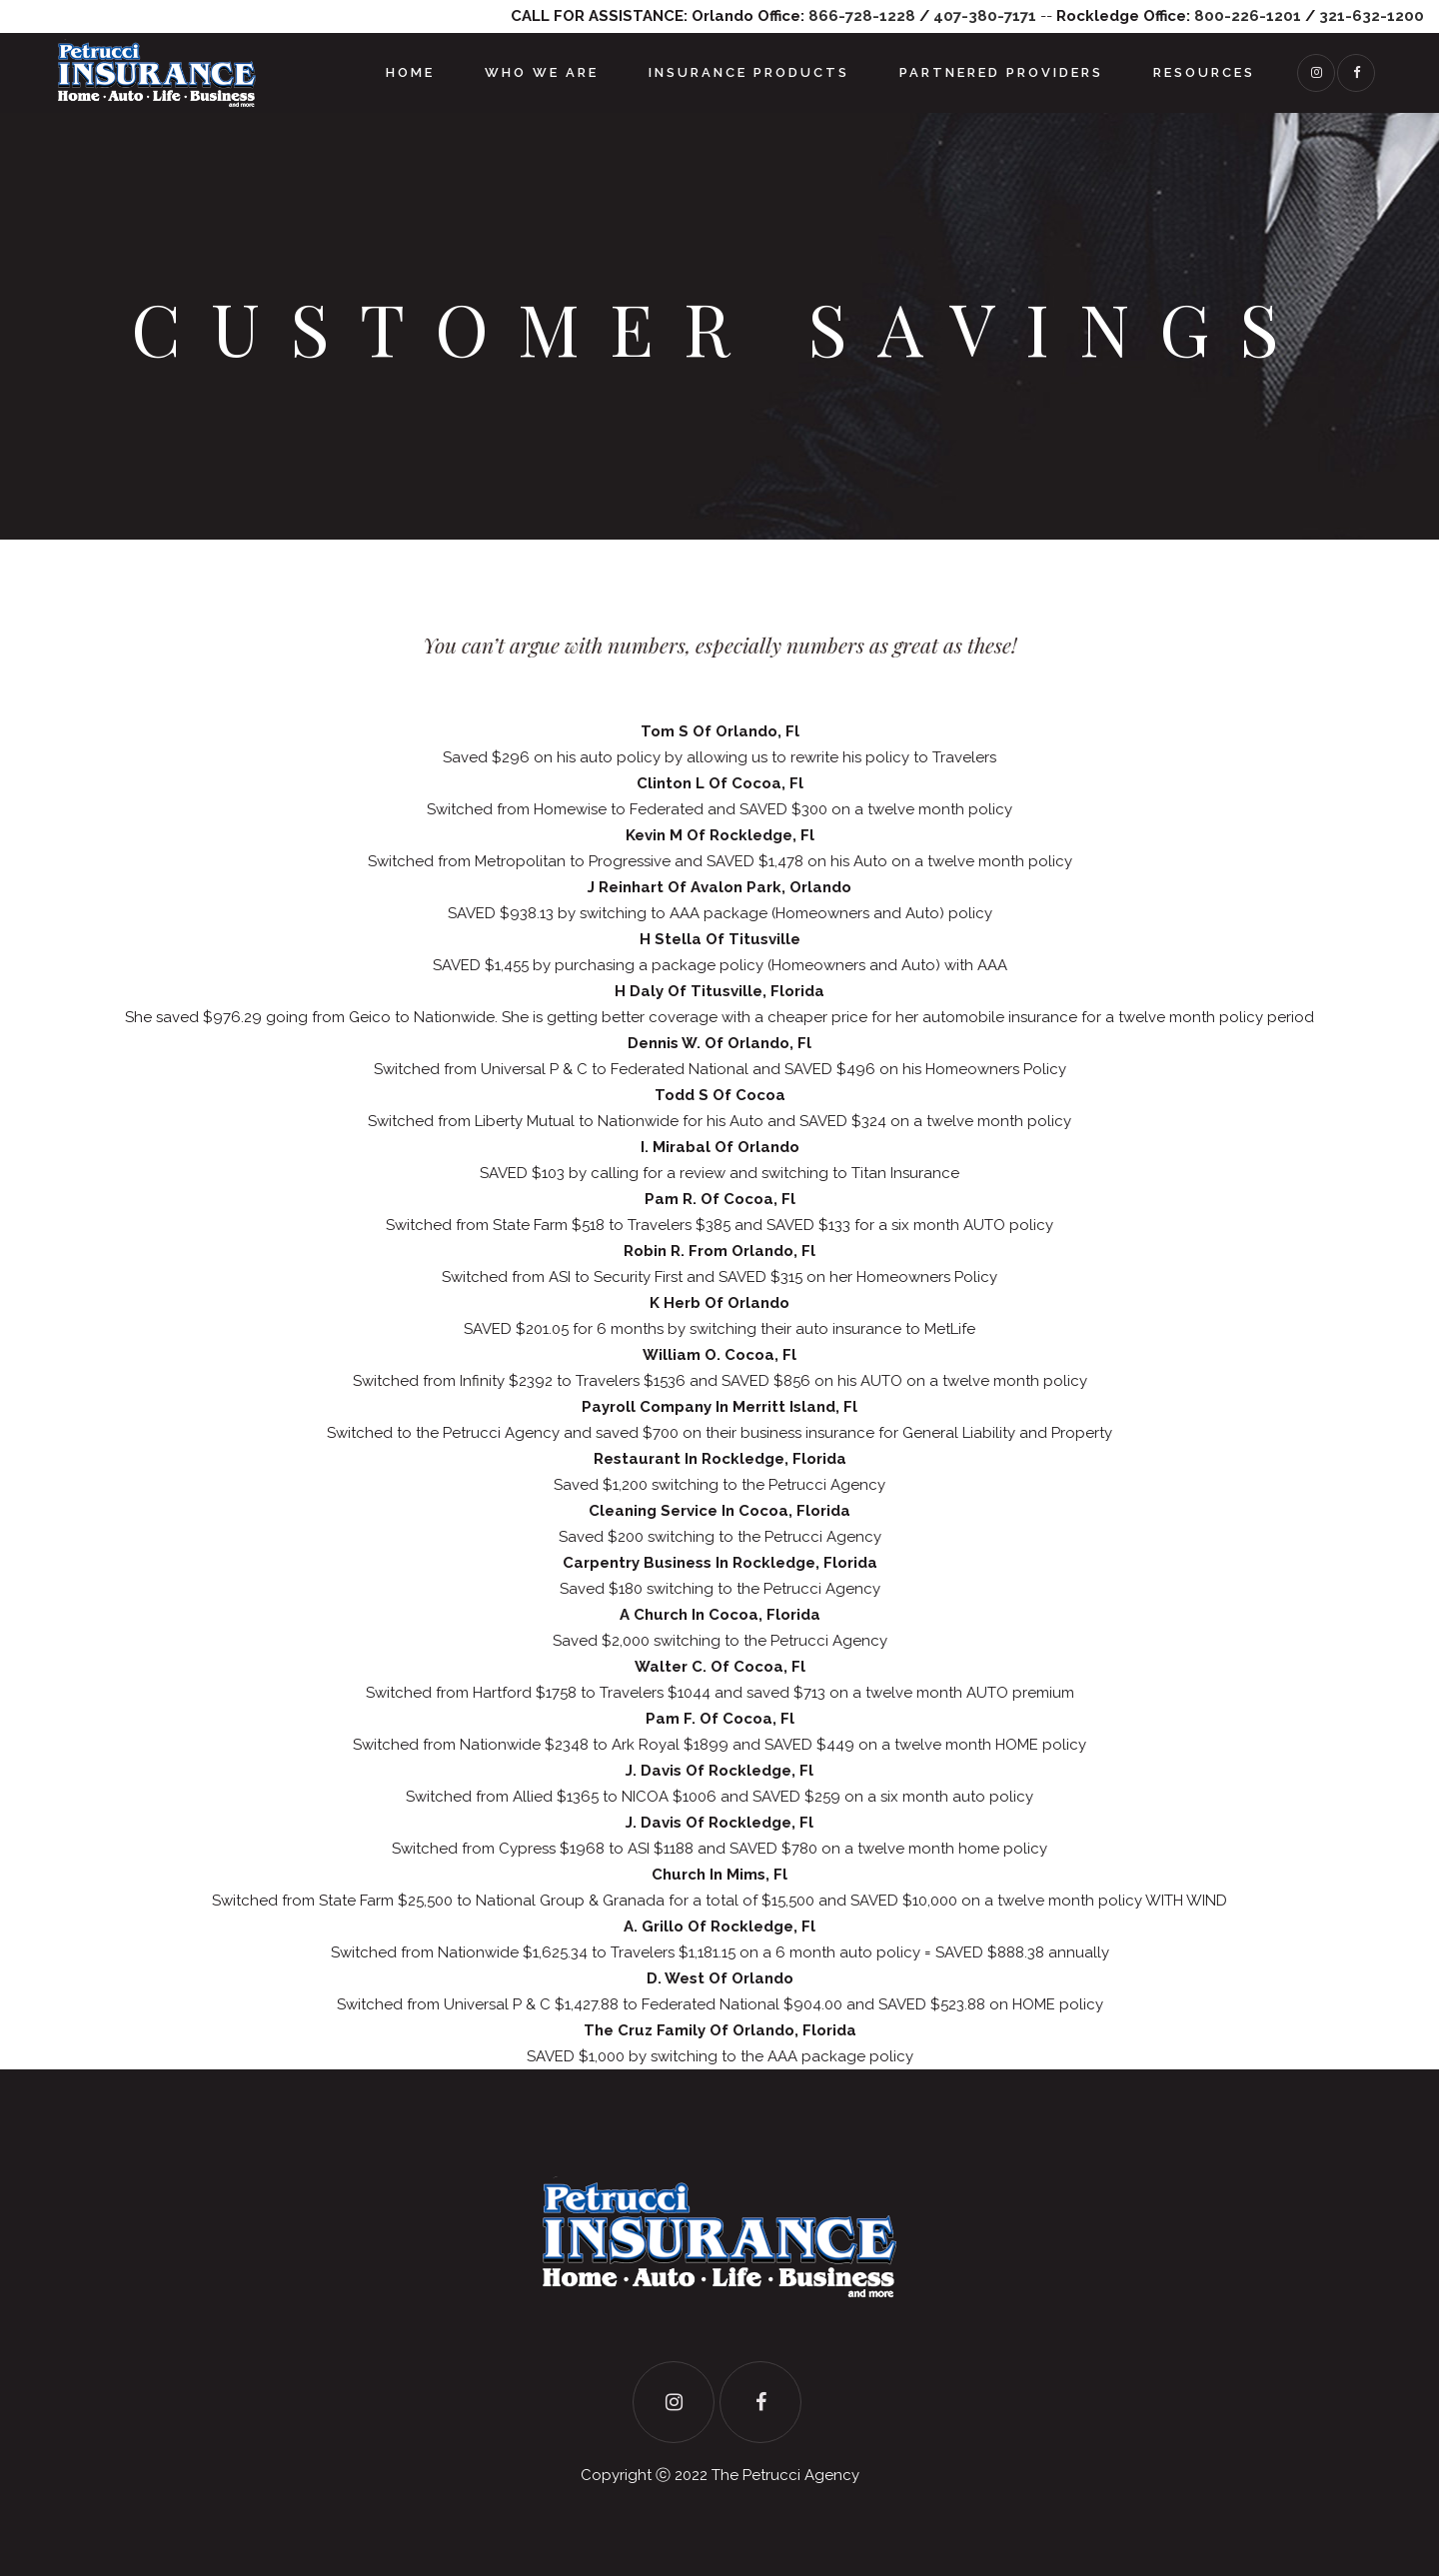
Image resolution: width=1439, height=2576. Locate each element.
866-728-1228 (861, 16)
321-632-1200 (1371, 16)
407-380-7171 (984, 16)
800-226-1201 (1247, 16)
